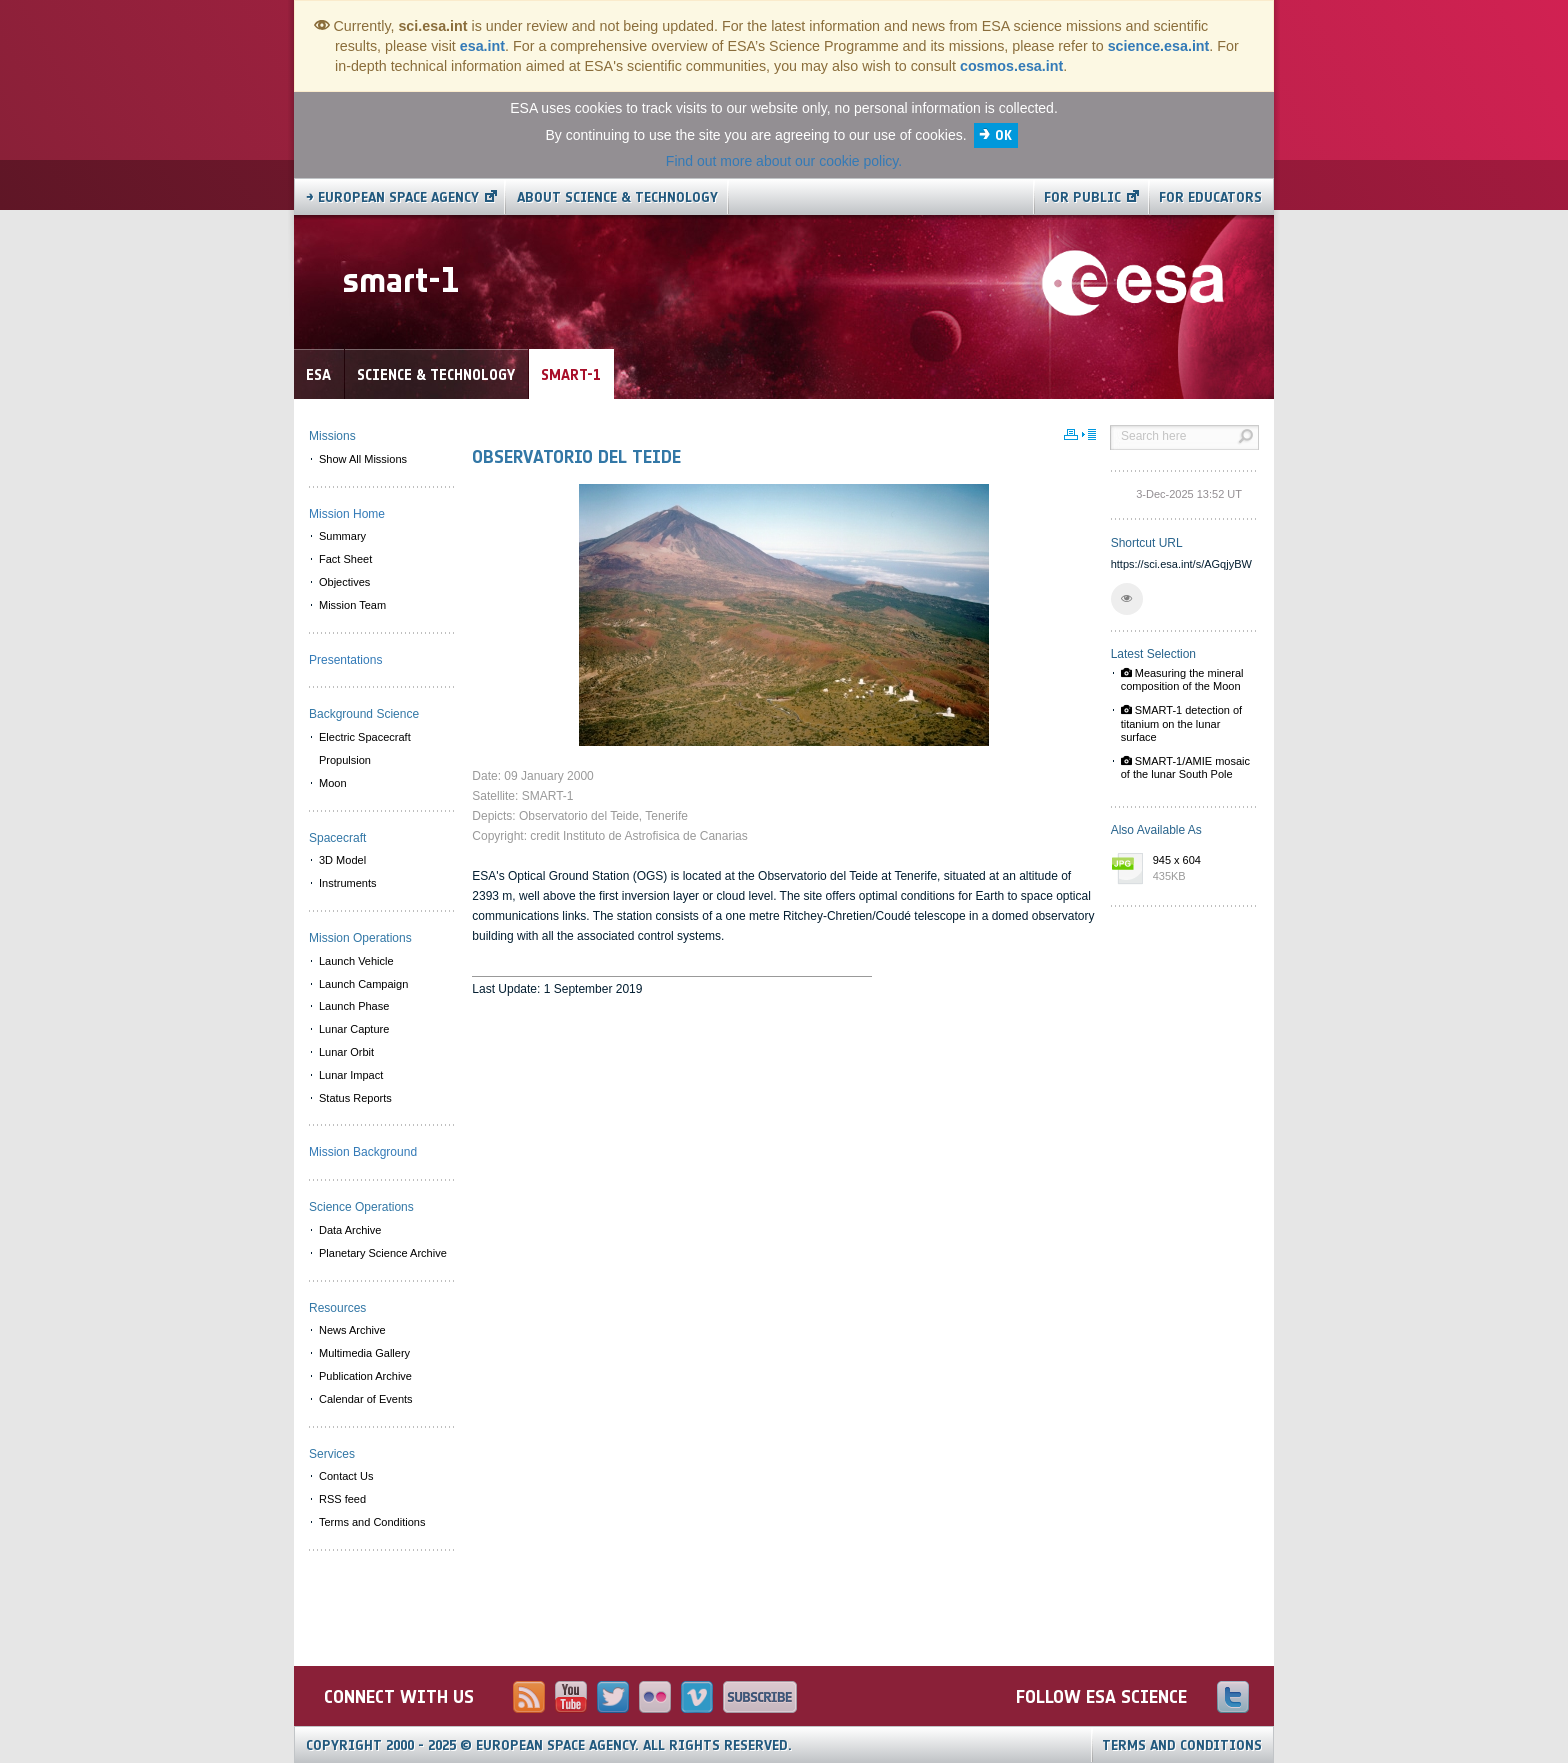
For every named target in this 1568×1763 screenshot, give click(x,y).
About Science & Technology (617, 197)
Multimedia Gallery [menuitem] (364, 1353)
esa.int (482, 46)
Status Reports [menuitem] (355, 1098)
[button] (1127, 599)
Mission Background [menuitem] (363, 1152)
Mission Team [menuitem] (352, 605)
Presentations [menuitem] (345, 660)
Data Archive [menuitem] (350, 1230)
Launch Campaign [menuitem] (363, 984)
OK (1003, 135)
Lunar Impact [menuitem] (351, 1075)
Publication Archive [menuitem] (365, 1376)
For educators (1210, 197)
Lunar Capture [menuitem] (354, 1029)
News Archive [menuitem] (352, 1330)
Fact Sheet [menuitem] (345, 559)
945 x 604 (1201, 869)
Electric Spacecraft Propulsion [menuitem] (365, 748)
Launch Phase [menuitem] (354, 1006)
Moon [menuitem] (333, 783)
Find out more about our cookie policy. (784, 161)
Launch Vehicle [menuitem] (356, 961)
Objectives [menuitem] (344, 582)
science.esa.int (1159, 46)
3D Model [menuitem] (342, 860)
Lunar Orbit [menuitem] (346, 1052)
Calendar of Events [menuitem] (366, 1399)
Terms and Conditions (1182, 1745)
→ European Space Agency (392, 197)
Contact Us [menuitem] (346, 1476)
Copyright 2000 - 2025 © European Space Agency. (549, 1745)
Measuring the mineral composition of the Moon (1182, 679)
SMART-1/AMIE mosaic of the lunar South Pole (1185, 767)
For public (1082, 197)
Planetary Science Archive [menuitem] (383, 1253)
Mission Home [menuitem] (347, 514)
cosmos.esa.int (1011, 66)
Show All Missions (363, 459)
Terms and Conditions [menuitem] (372, 1522)
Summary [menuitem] (342, 536)
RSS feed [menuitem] (342, 1499)
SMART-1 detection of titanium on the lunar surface (1181, 723)
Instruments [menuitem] (347, 883)
